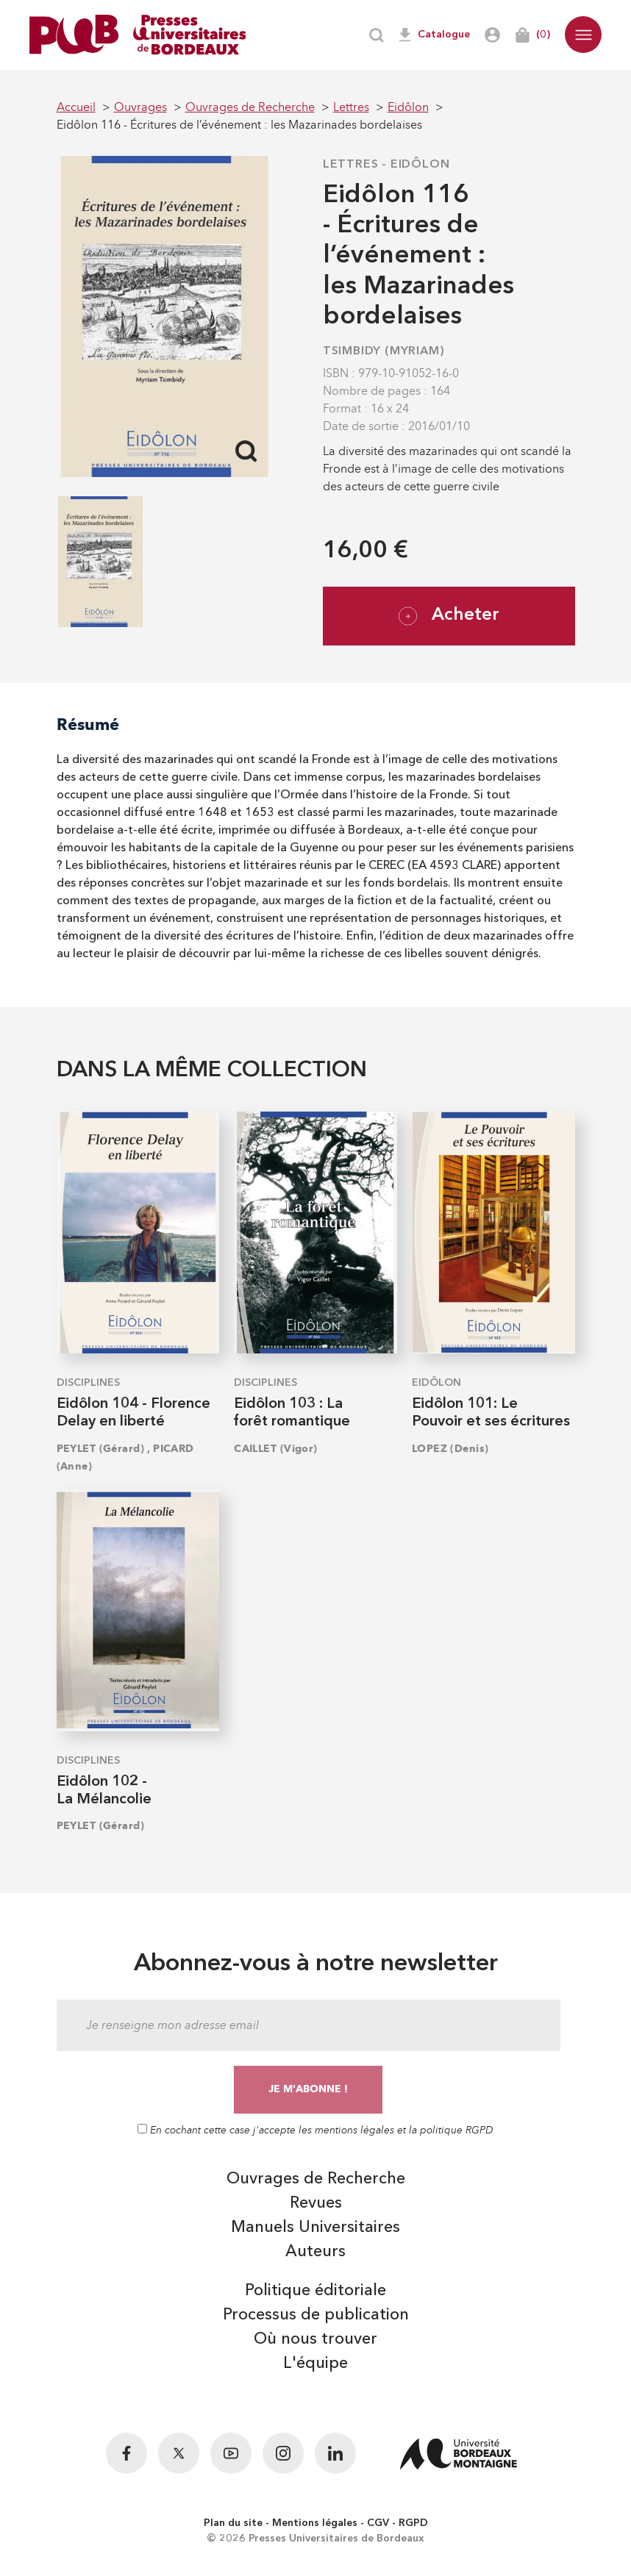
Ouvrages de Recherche (316, 2179)
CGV (378, 2523)
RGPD (413, 2523)
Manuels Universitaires (315, 2227)
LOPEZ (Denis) (450, 1448)
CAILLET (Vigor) (276, 1448)
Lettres (351, 165)
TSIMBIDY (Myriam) (384, 351)
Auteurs (315, 2252)
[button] (583, 34)
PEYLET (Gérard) (101, 1448)
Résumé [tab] (88, 724)
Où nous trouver (315, 2339)
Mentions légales (314, 2523)
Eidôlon (420, 165)
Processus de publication (316, 2315)
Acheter (449, 616)
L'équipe (315, 2363)
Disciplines (88, 1383)
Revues (316, 2203)
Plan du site (233, 2523)
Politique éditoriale (315, 2291)
